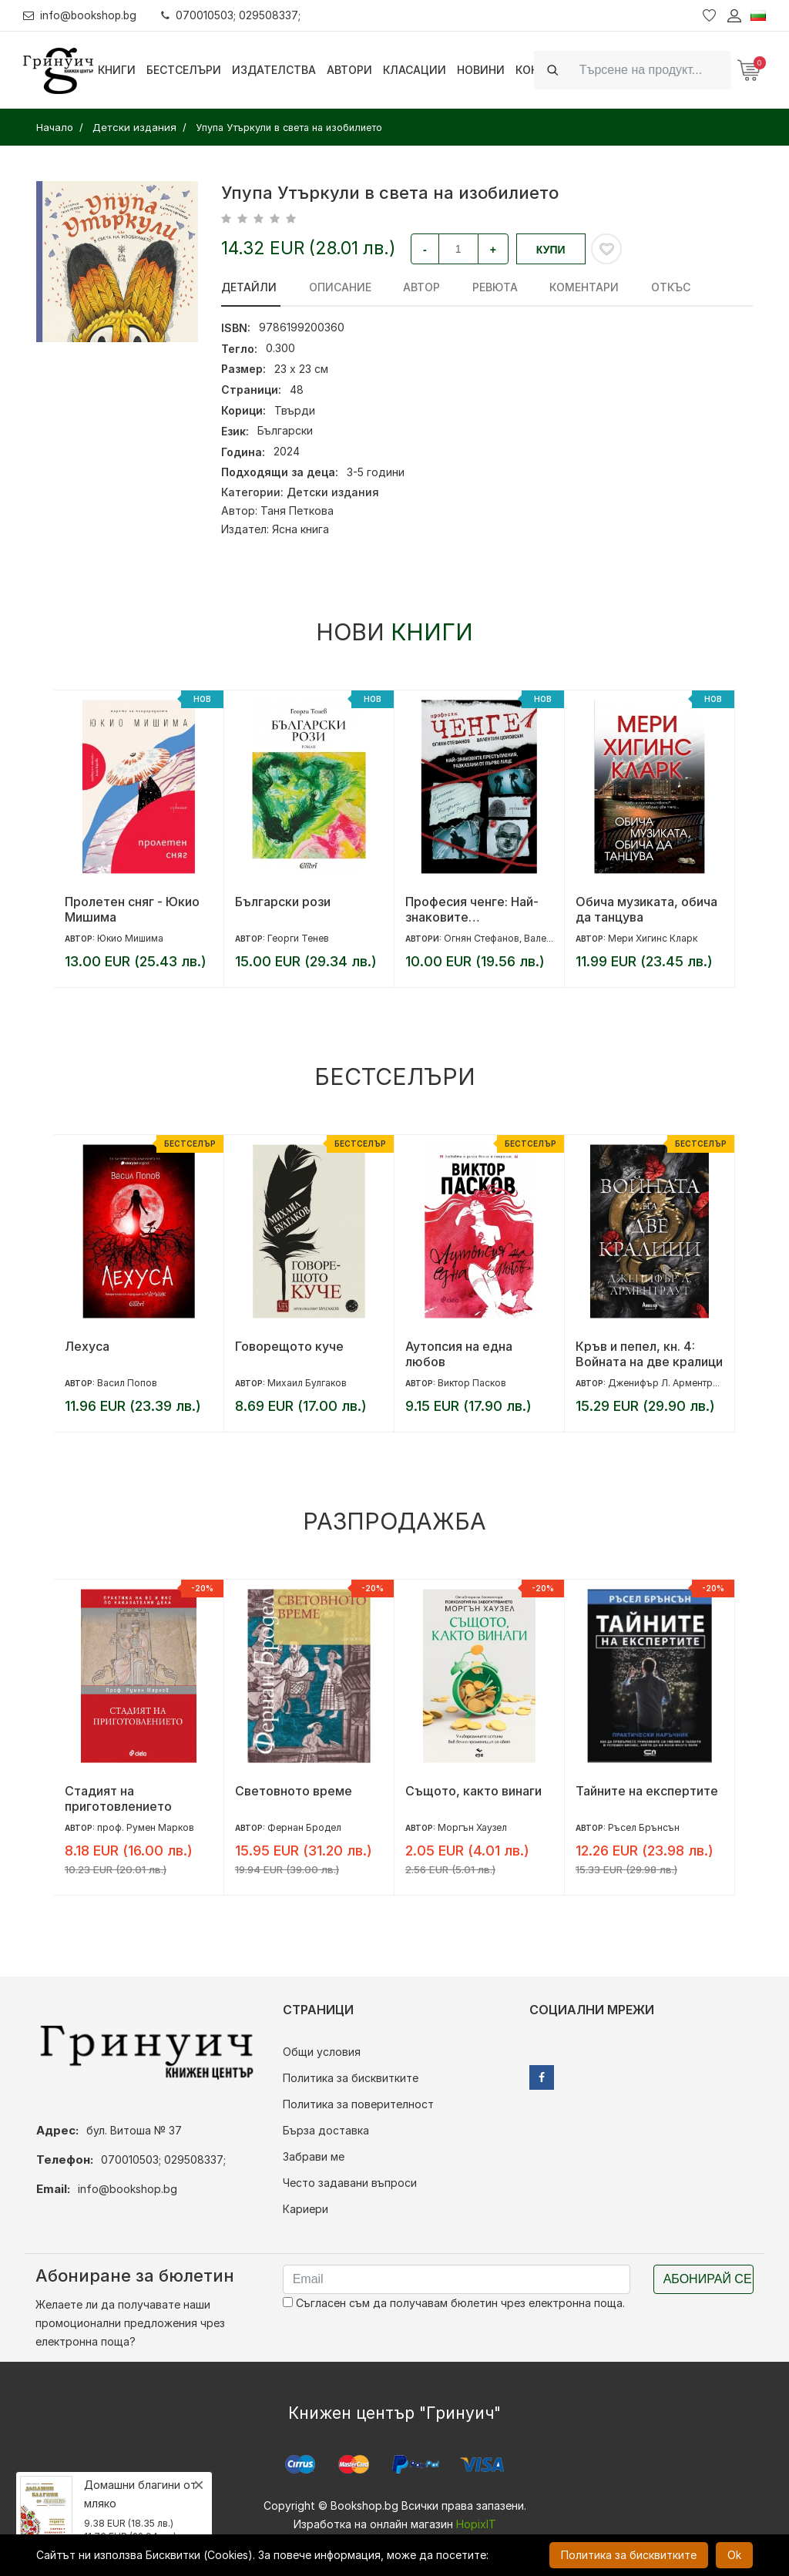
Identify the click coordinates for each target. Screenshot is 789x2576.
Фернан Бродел (304, 1827)
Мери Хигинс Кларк (652, 938)
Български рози (283, 901)
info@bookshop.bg (81, 15)
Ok (734, 2554)
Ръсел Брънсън (644, 1827)
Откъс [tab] (657, 287)
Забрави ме (313, 2156)
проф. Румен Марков (145, 1827)
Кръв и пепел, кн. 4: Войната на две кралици (649, 1353)
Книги (117, 69)
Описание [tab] (337, 287)
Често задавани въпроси (350, 2182)
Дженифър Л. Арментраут (667, 1383)
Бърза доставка (326, 2130)
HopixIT (476, 2524)
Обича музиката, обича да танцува (646, 909)
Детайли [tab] (249, 287)
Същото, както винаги (473, 1790)
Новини (481, 69)
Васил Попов (127, 1383)
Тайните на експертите (647, 1790)
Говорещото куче (289, 1346)
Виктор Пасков (472, 1383)
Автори (349, 69)
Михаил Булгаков (307, 1383)
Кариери (305, 2208)
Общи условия (322, 2051)
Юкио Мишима (130, 938)
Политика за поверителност (358, 2104)
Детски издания (333, 492)
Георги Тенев (298, 938)
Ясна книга (300, 529)
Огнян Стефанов (481, 938)
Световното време (293, 1790)
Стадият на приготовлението (118, 1798)
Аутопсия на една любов (458, 1353)
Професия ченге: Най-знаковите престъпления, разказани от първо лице (472, 909)
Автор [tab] (416, 287)
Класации (414, 69)
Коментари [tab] (573, 287)
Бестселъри (183, 69)
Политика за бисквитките (350, 2077)
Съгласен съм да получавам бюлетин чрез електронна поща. (454, 2302)
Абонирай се (707, 2278)
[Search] (650, 70)
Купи (551, 249)
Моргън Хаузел (472, 1827)
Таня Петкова (297, 510)
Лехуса (87, 1346)
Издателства (274, 69)
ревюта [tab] (486, 287)
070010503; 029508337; (234, 15)
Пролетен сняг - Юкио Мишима (132, 909)
